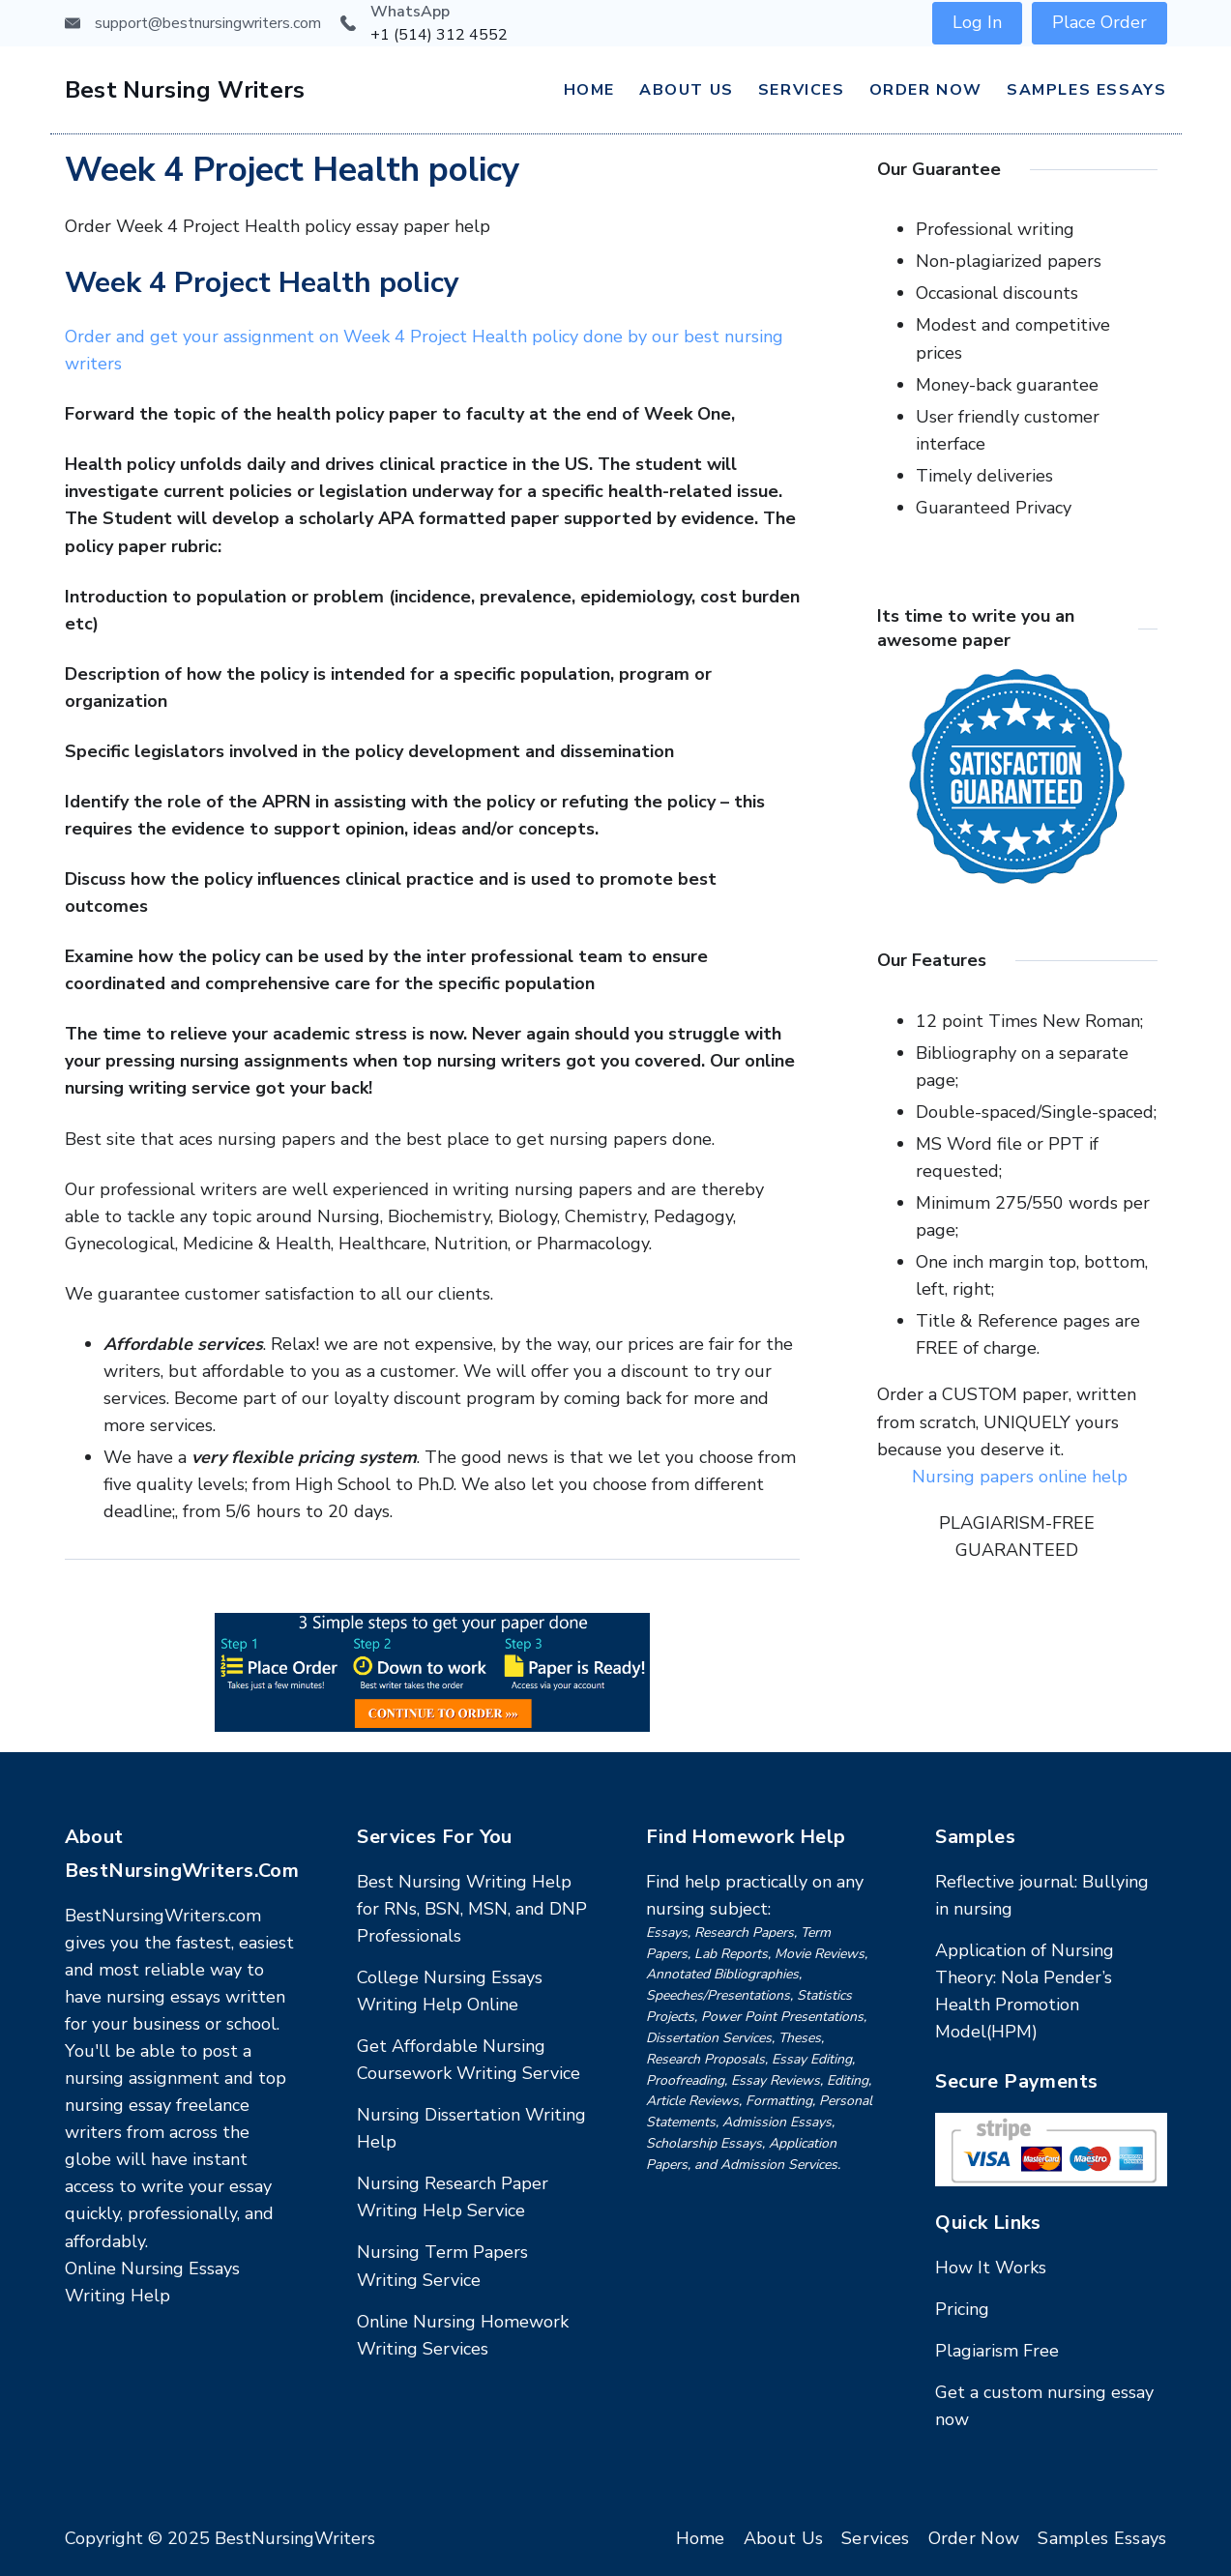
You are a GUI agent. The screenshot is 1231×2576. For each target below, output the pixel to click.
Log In (977, 22)
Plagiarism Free (997, 2350)
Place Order (1099, 22)
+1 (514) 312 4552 (439, 34)
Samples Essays (1086, 90)
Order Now (925, 90)
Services (801, 90)
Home (589, 90)
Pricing (962, 2309)
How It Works (990, 2267)
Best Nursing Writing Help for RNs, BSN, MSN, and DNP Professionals (472, 1908)
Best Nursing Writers (185, 89)
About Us (686, 90)
